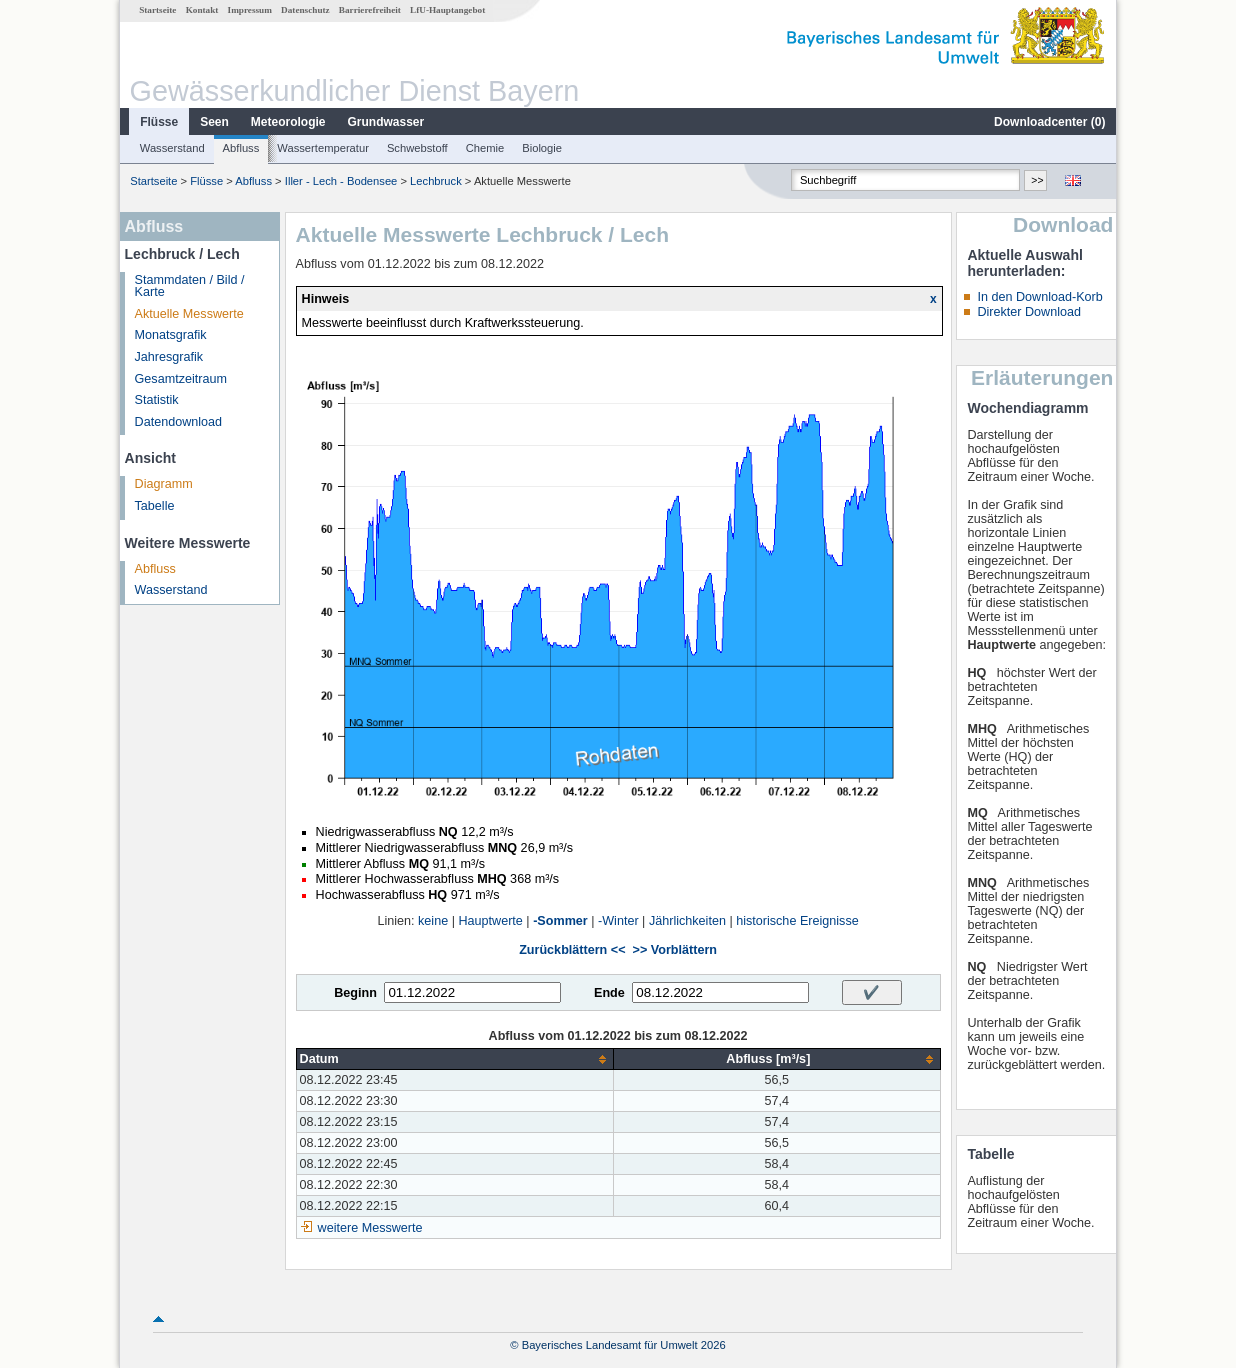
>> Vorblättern (675, 950)
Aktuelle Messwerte (189, 314)
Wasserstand (172, 148)
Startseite (157, 10)
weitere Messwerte (370, 1228)
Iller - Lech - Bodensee (341, 181)
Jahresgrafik (169, 357)
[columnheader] (455, 1059)
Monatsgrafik (171, 335)
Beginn (355, 993)
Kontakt (202, 10)
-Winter (618, 921)
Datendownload (179, 422)
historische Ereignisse (797, 921)
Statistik (157, 400)
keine (433, 921)
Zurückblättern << (572, 950)
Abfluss (241, 148)
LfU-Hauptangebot (447, 10)
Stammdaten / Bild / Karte (190, 286)
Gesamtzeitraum (181, 379)
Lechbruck (436, 181)
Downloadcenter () (1049, 122)
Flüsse (159, 122)
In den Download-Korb (1039, 297)
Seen (214, 122)
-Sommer (560, 921)
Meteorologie (288, 122)
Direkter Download (1029, 312)
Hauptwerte (490, 921)
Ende (609, 993)
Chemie (485, 148)
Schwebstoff (417, 148)
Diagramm (164, 484)
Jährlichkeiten (687, 921)
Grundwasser (386, 122)
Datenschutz (305, 10)
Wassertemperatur (323, 148)
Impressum (250, 10)
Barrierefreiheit (370, 10)
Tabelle (155, 506)
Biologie (542, 148)
